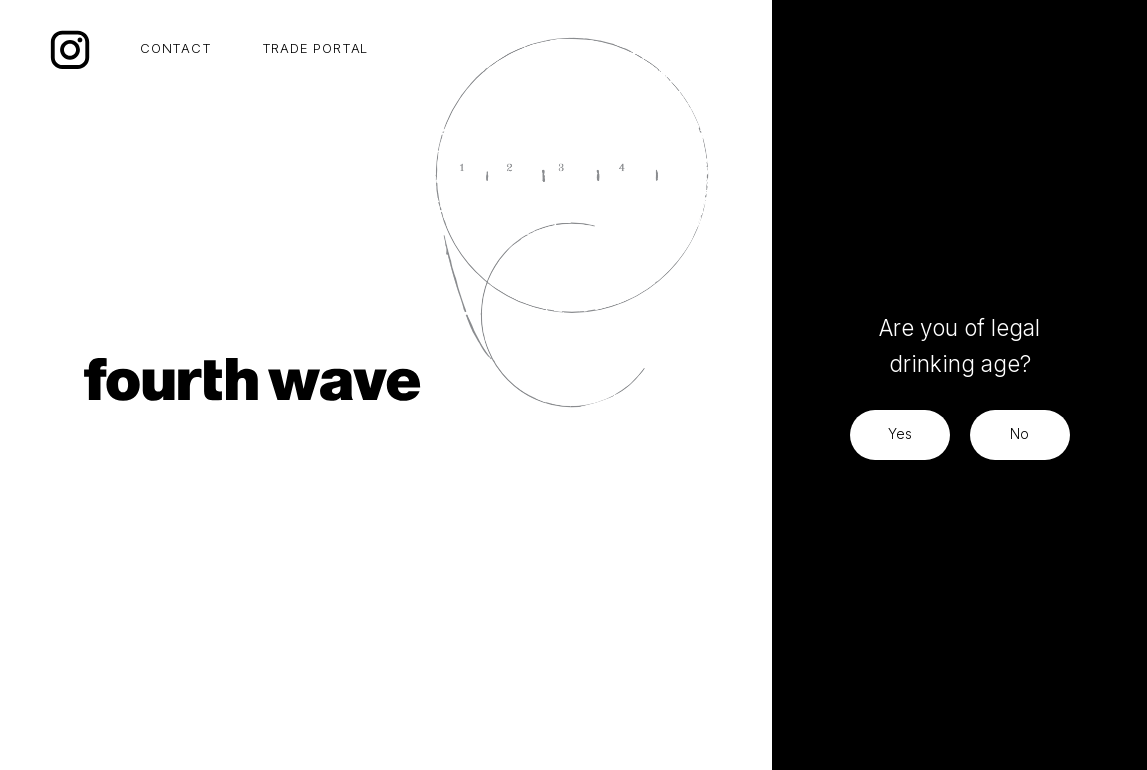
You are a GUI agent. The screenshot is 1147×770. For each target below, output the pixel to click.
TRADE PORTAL (315, 48)
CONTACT (176, 48)
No (1019, 434)
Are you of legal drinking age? (959, 345)
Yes (900, 434)
